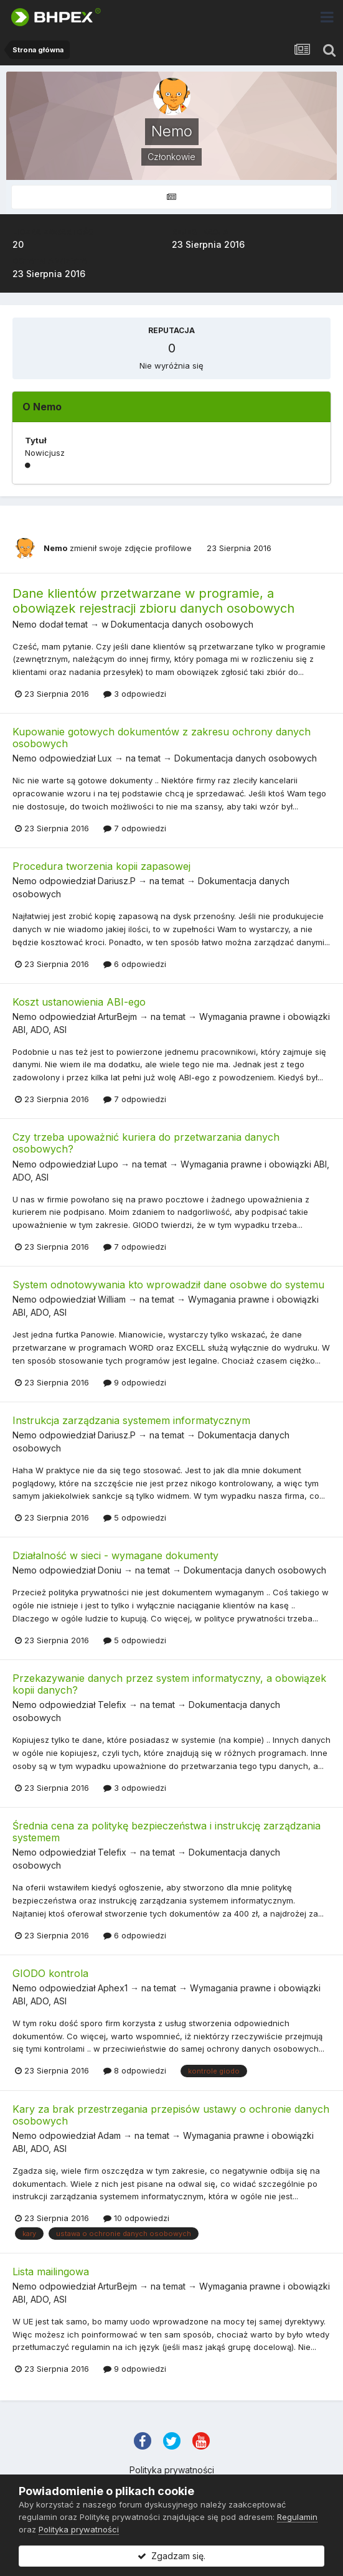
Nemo (55, 548)
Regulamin (297, 2517)
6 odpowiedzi (134, 964)
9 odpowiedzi (134, 1382)
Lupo (108, 1164)
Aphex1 (113, 1988)
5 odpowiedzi (134, 1517)
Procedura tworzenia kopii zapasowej (101, 866)
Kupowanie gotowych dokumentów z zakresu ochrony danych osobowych (161, 737)
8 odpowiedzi (134, 2070)
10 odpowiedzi (136, 2218)
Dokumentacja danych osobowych (182, 624)
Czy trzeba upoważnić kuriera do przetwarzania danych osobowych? (146, 1143)
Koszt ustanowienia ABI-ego (79, 1002)
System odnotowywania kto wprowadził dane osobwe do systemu (168, 1284)
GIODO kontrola (50, 1973)
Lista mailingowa (50, 2271)
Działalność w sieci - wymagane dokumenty (115, 1555)
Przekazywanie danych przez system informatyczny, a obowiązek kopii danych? (169, 1684)
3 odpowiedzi (134, 694)
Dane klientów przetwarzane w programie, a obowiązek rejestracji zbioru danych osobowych (153, 601)
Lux (105, 758)
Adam (109, 2135)
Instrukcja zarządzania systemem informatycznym (131, 1420)
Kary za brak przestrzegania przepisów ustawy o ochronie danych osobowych (170, 2115)
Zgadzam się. (171, 2555)
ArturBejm (117, 1016)
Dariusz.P (117, 880)
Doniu (109, 1570)
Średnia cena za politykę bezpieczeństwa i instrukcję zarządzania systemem (166, 1831)
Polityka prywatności (171, 2470)
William (112, 1299)
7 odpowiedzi (134, 828)
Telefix (112, 1704)
